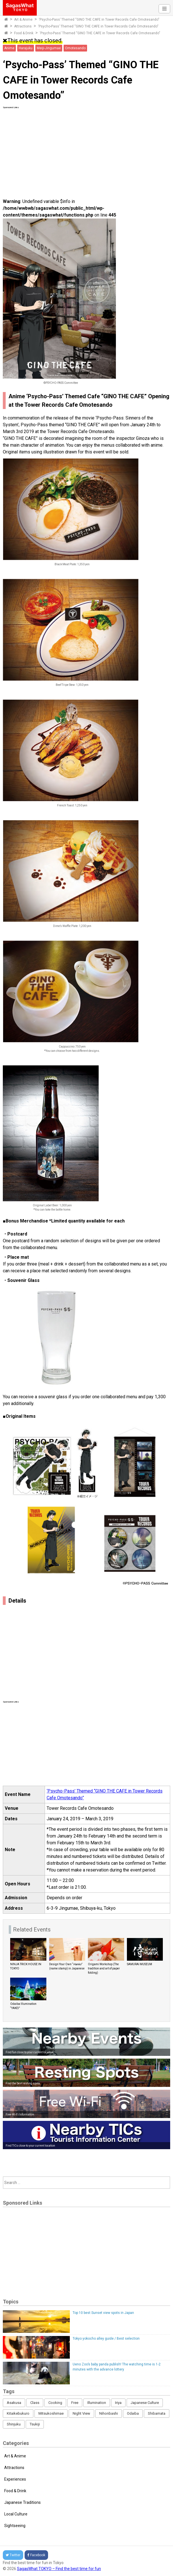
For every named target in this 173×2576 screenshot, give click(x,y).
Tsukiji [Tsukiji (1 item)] (35, 2424)
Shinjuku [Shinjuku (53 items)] (14, 2424)
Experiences (15, 2479)
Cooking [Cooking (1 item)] (55, 2403)
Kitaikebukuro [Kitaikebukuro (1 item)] (18, 2413)
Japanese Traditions (22, 2502)
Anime (9, 48)
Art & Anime (23, 20)
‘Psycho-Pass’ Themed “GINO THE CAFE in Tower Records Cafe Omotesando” (99, 20)
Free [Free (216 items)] (74, 2403)
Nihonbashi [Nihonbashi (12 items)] (108, 2413)
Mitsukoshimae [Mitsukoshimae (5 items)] (51, 2413)
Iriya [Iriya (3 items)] (118, 2403)
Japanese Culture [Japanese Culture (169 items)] (145, 2403)
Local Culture (15, 2514)
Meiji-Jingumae (49, 48)
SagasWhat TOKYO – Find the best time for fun (59, 2568)
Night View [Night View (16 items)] (81, 2413)
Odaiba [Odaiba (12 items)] (133, 2413)
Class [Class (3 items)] (34, 2403)
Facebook (36, 2555)
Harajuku (26, 48)
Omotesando (75, 48)
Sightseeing (14, 2525)
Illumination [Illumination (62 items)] (96, 2403)
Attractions (23, 26)
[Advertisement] (86, 149)
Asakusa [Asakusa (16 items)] (14, 2403)
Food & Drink (23, 33)
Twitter (13, 2555)
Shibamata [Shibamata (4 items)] (156, 2413)
